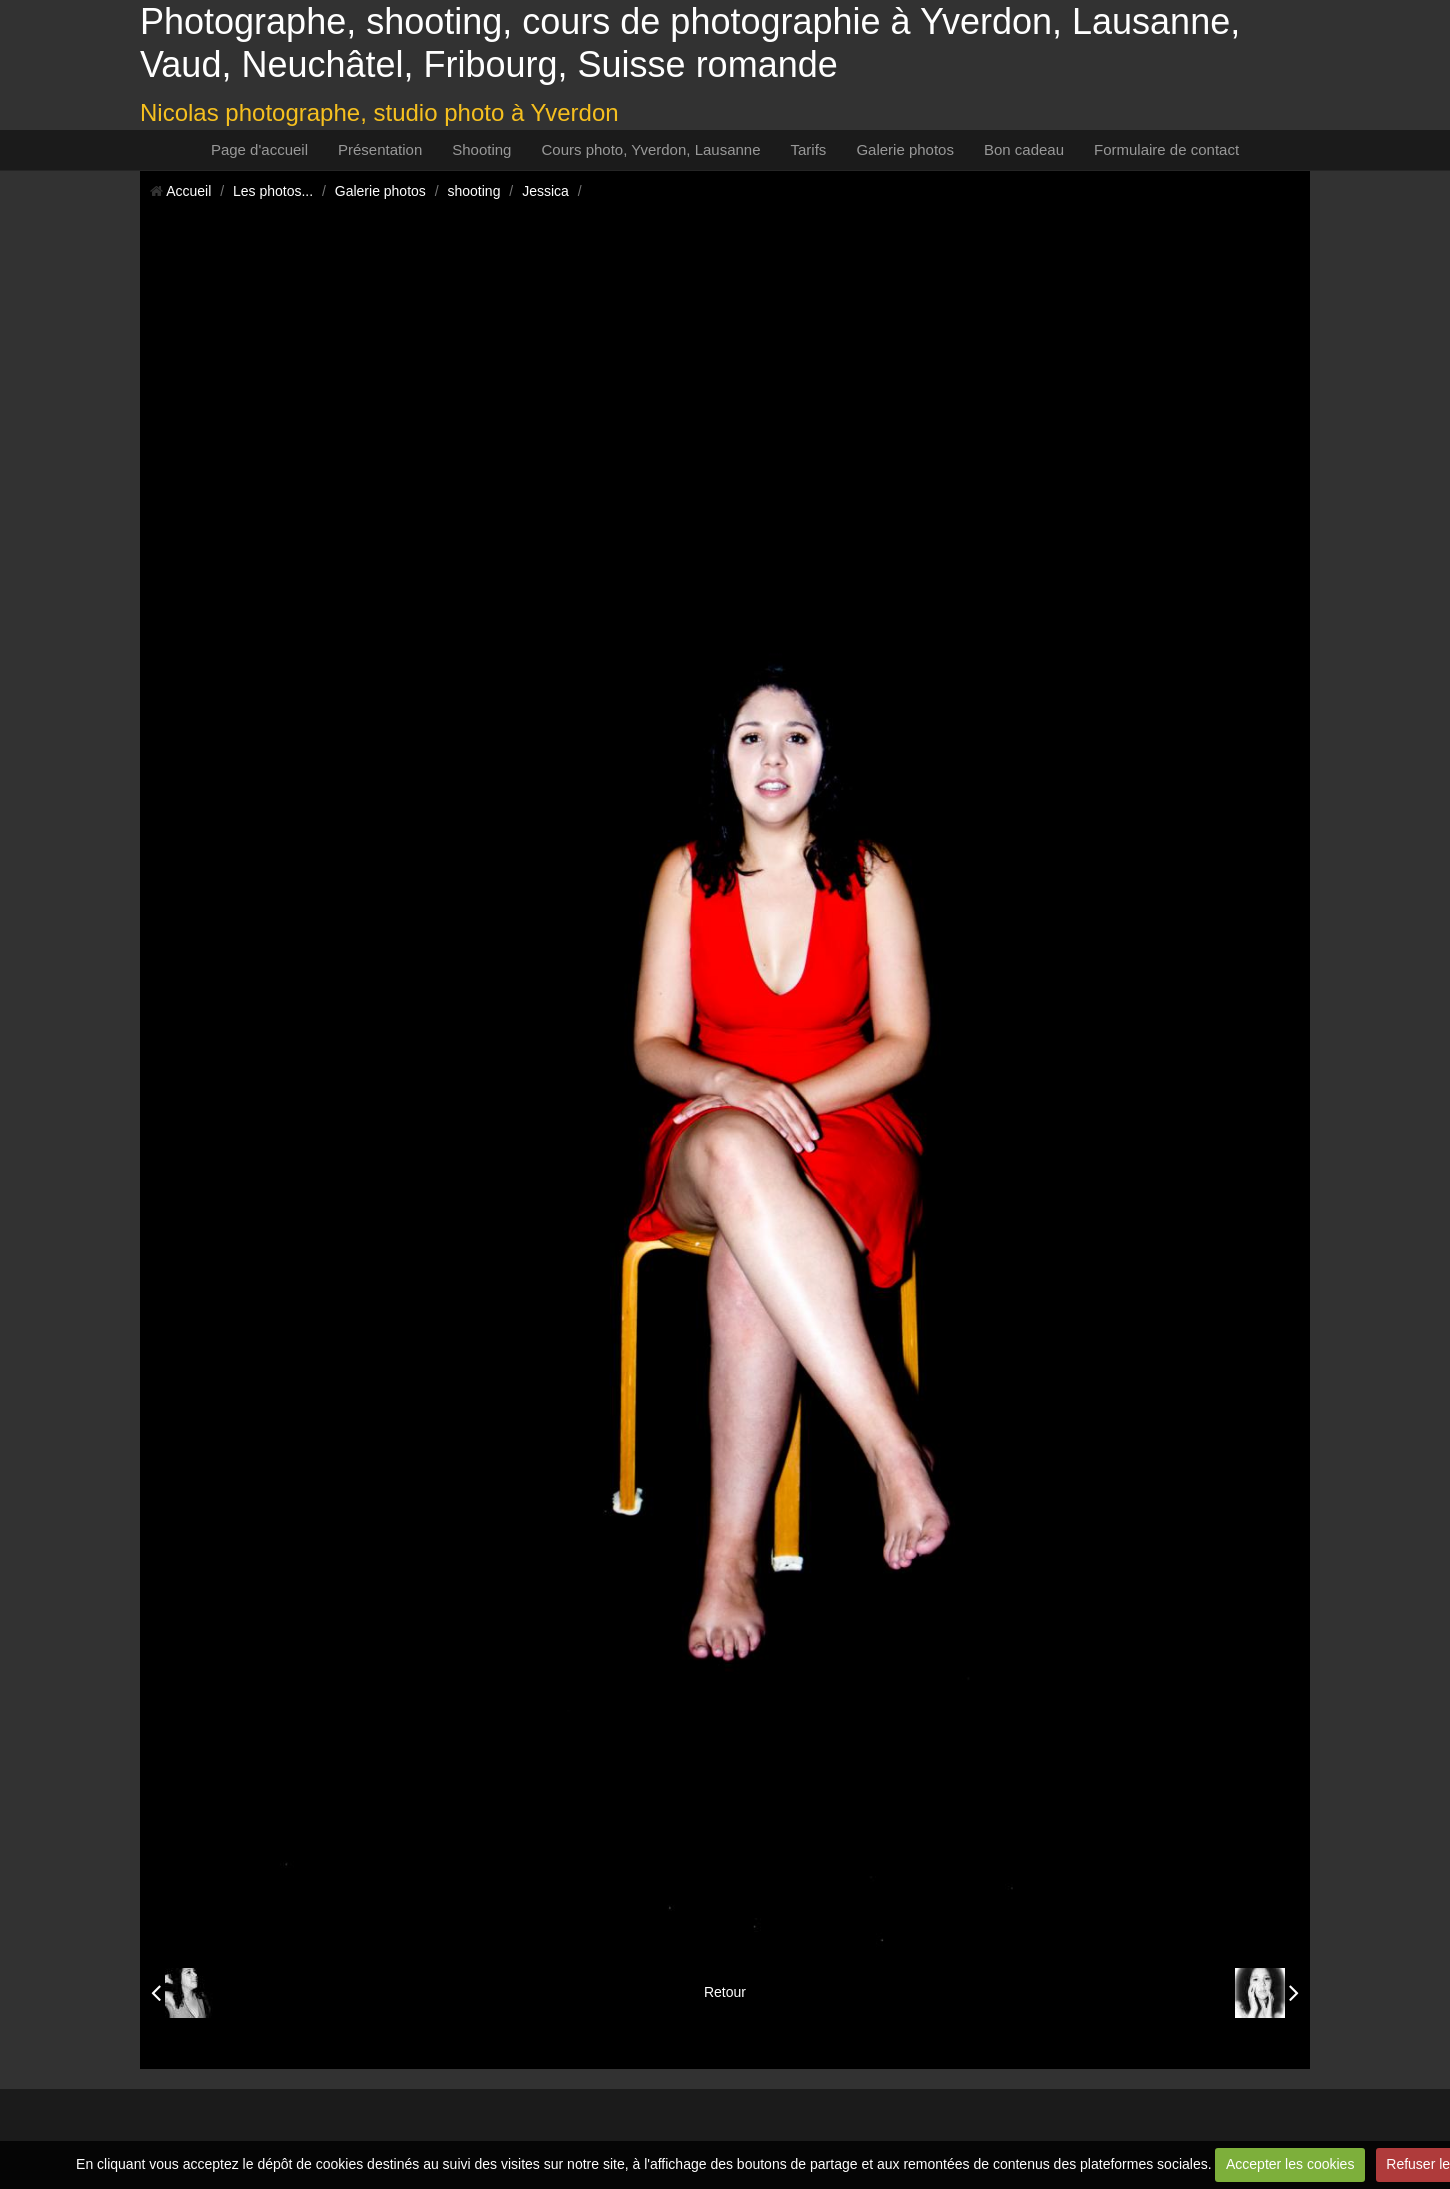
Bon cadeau (1024, 149)
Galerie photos (905, 149)
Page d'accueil (259, 149)
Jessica (545, 191)
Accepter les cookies (1290, 2164)
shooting (474, 191)
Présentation (380, 149)
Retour (725, 1992)
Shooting (481, 149)
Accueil (188, 191)
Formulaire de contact (1166, 149)
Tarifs (809, 149)
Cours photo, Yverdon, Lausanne (650, 149)
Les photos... (273, 191)
